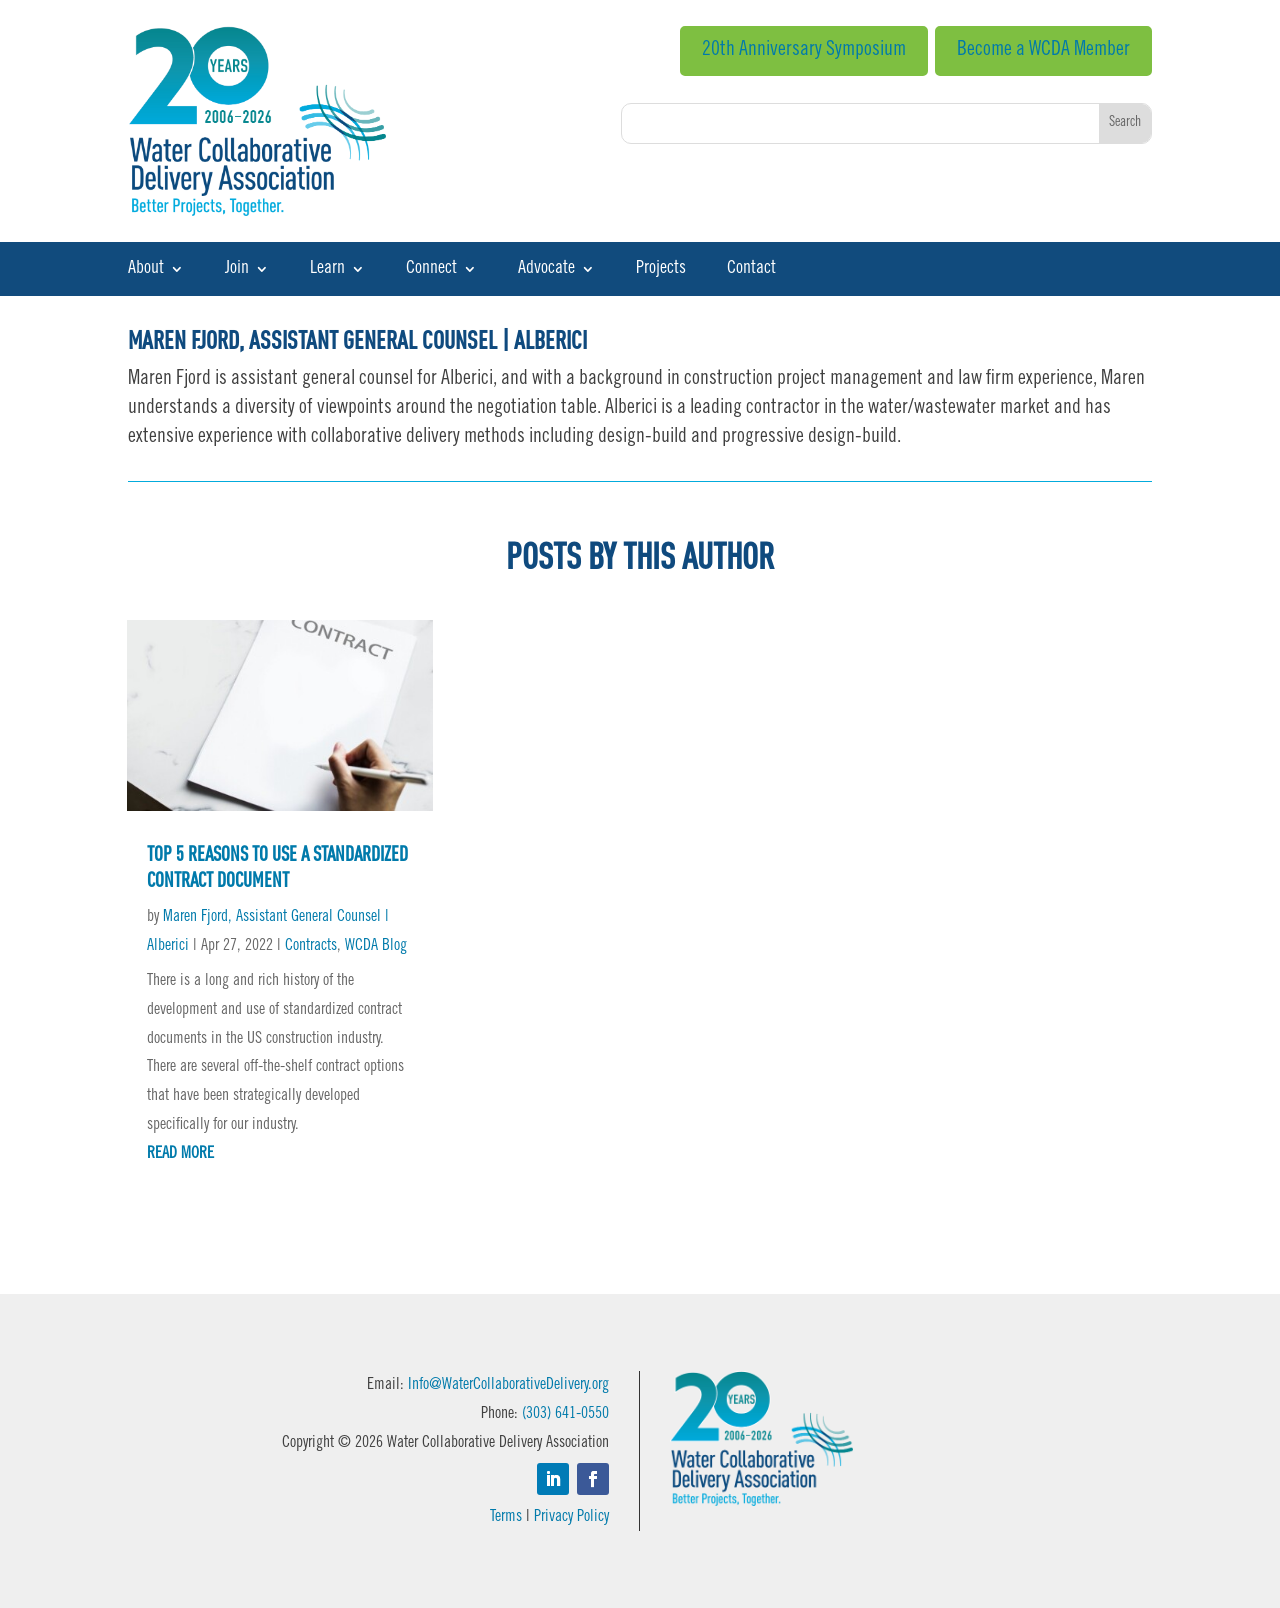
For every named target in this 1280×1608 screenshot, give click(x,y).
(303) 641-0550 (565, 1414)
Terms (506, 1517)
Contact (751, 270)
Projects (661, 270)
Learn (327, 270)
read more (180, 1154)
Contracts (311, 946)
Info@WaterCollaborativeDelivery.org (508, 1385)
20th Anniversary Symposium (804, 51)
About (146, 270)
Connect (431, 270)
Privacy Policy (571, 1517)
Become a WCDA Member (1043, 51)
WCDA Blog (376, 946)
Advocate (546, 270)
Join (237, 270)
